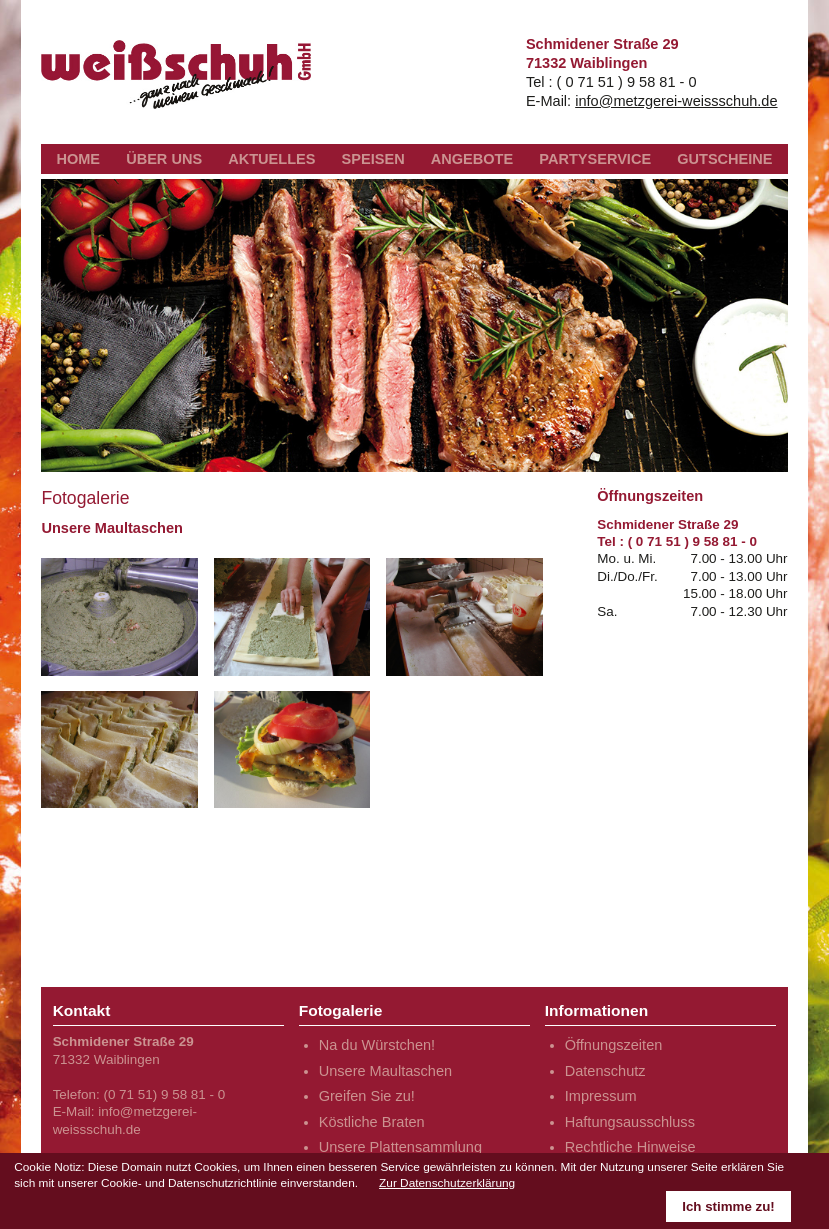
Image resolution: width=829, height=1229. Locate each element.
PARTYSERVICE (595, 159)
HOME (78, 159)
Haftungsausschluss (630, 1122)
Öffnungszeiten (614, 1045)
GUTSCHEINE (724, 159)
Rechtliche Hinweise (630, 1147)
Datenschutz (605, 1071)
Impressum (601, 1096)
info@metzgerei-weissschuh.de (676, 101)
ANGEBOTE (472, 159)
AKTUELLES (271, 159)
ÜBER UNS (164, 159)
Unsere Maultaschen (385, 1071)
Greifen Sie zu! (367, 1096)
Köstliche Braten (372, 1122)
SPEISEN (373, 159)
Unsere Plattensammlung (400, 1147)
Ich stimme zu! (728, 1206)
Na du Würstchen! (377, 1045)
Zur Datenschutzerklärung (447, 1183)
